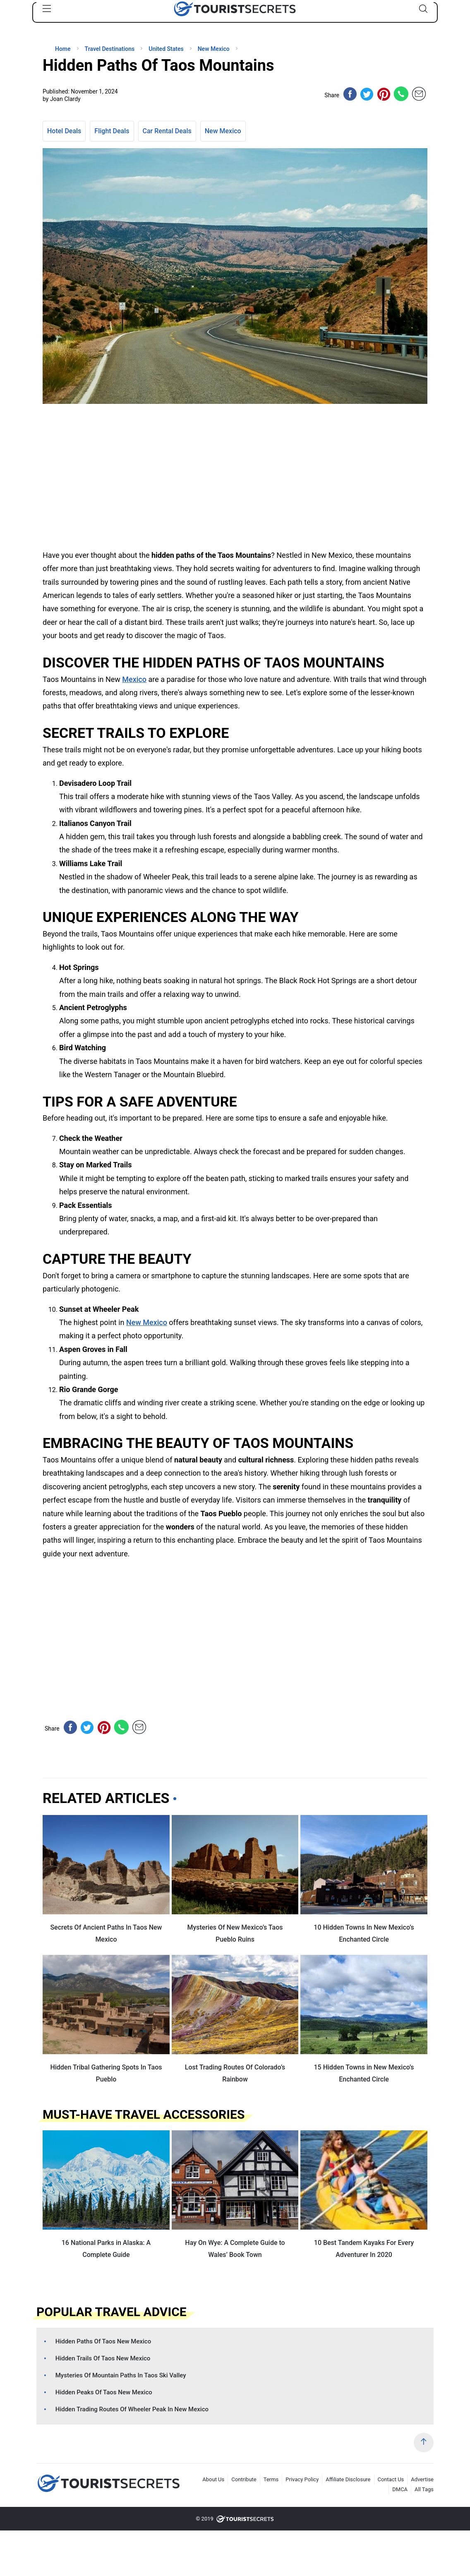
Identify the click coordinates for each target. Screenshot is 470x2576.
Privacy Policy (302, 2479)
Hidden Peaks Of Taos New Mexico (103, 2392)
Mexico (134, 679)
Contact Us (391, 2479)
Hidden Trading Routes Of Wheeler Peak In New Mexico (132, 2409)
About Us (213, 2479)
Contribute (244, 2479)
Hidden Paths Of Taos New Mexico (103, 2341)
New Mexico (223, 131)
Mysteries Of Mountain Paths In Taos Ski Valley (120, 2375)
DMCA (400, 2489)
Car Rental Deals (167, 131)
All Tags (424, 2489)
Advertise (422, 2479)
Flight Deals (111, 131)
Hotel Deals (64, 131)
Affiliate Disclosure (348, 2479)
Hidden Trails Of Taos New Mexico (103, 2358)
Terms (271, 2479)
